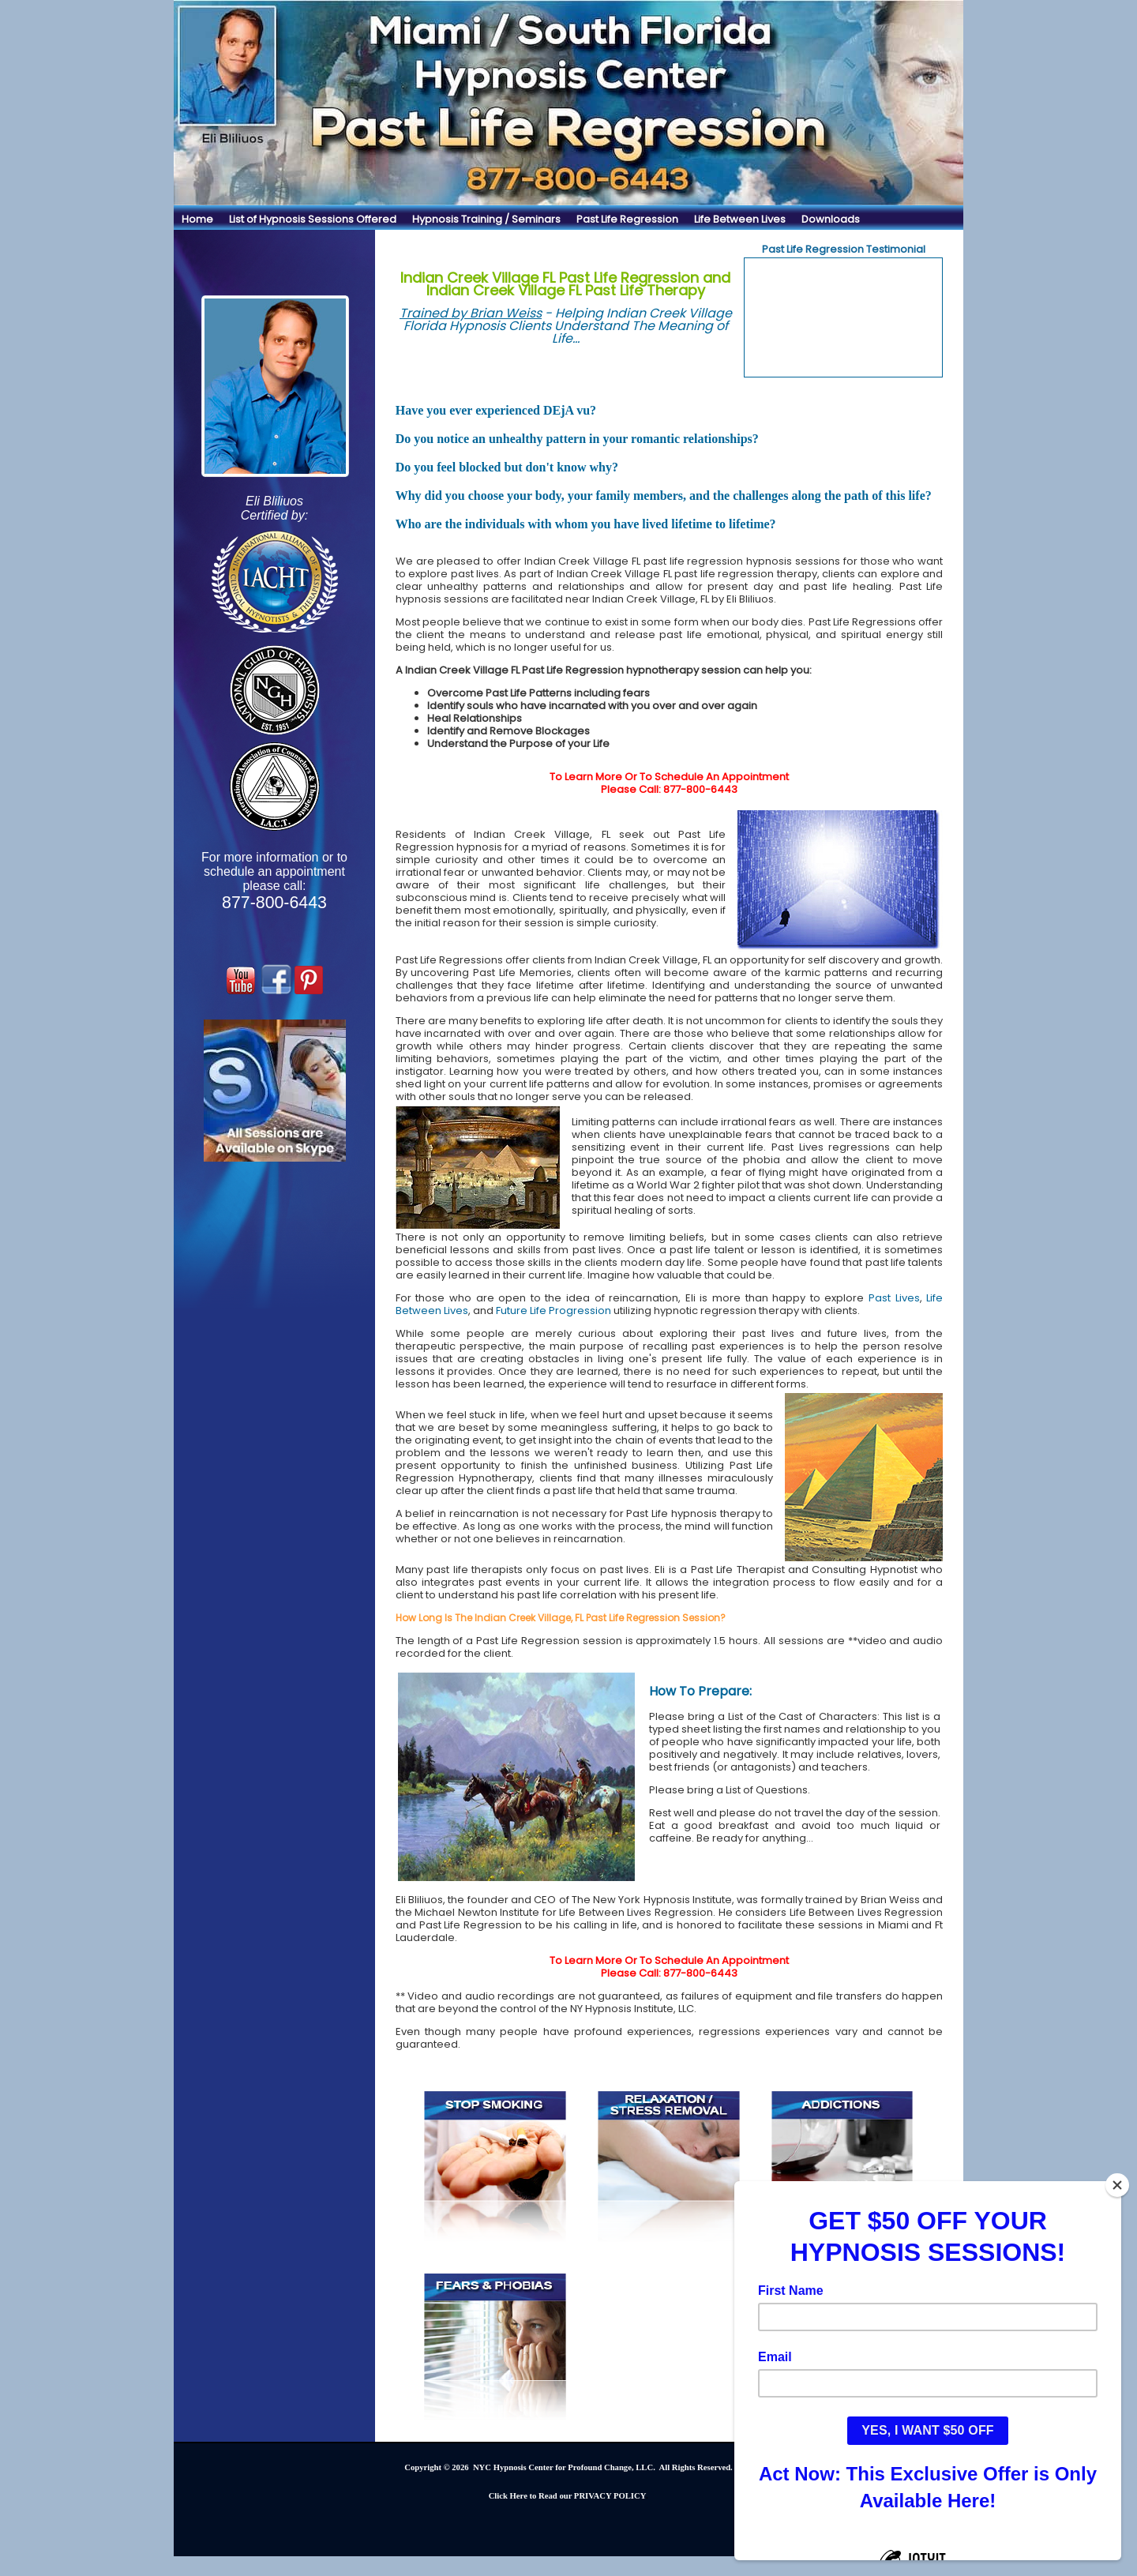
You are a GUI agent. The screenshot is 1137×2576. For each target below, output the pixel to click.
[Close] (1120, 2185)
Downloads (830, 219)
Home (197, 219)
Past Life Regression (627, 219)
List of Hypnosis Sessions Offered (312, 219)
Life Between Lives (740, 219)
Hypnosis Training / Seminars (486, 219)
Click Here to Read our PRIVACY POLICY (568, 2496)
